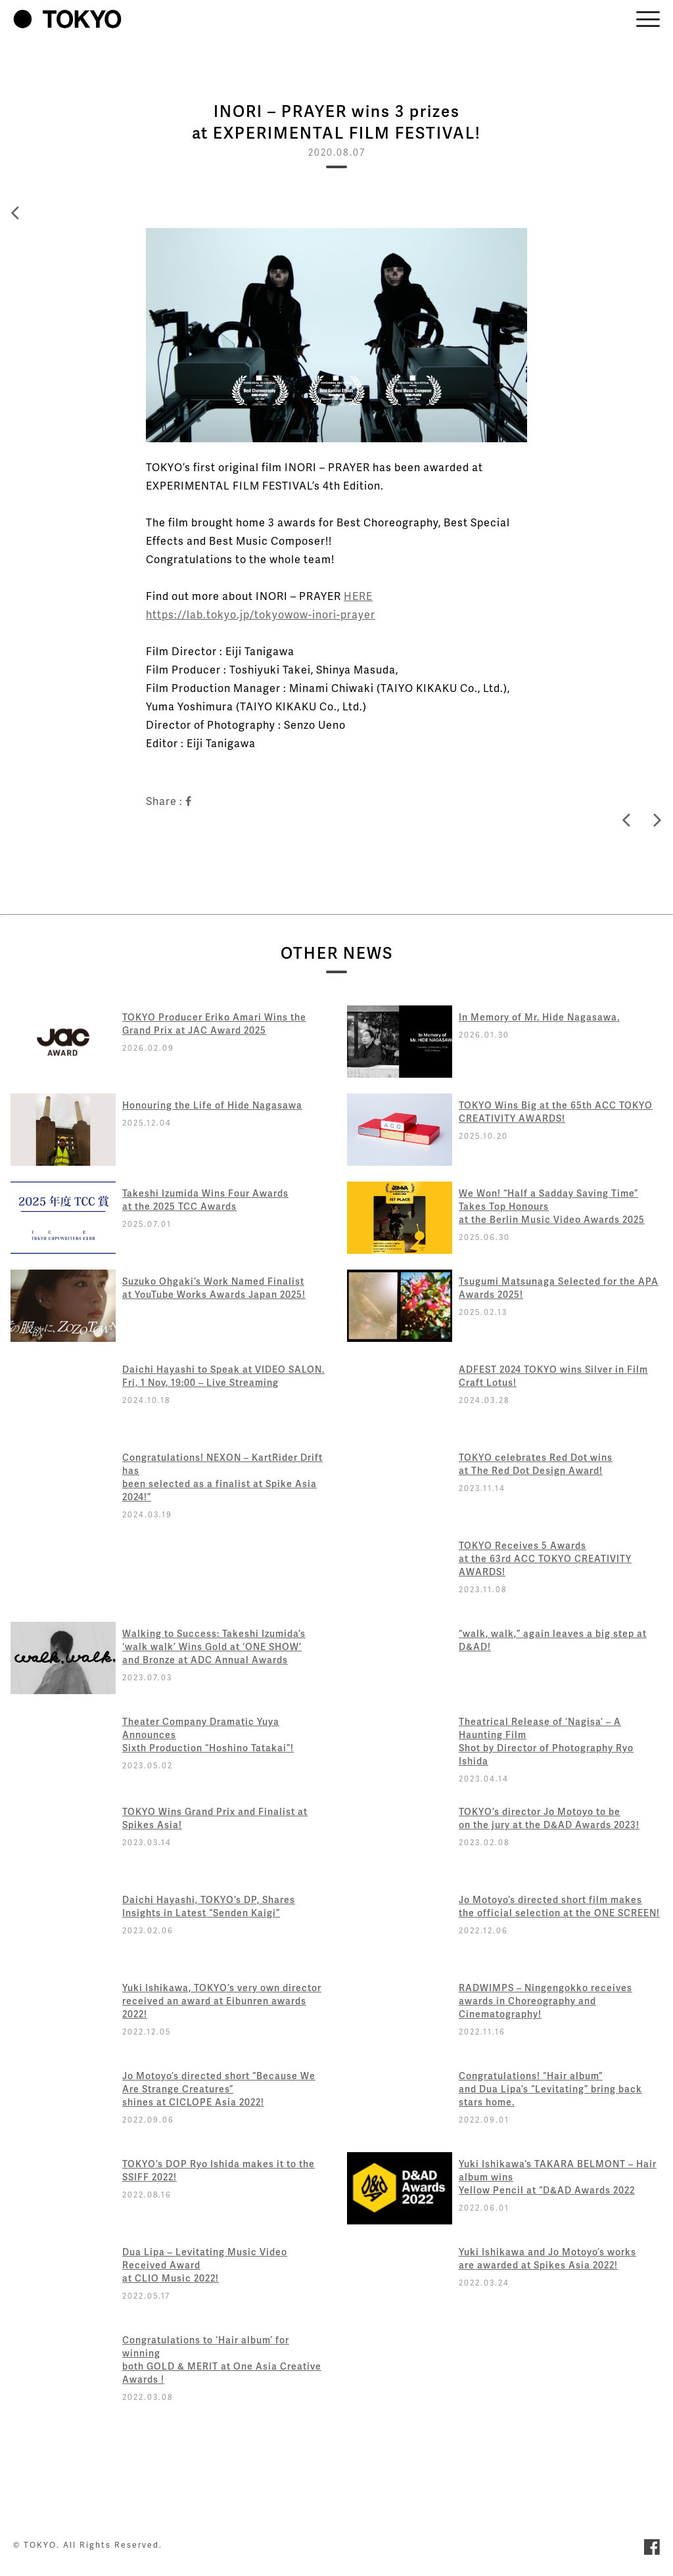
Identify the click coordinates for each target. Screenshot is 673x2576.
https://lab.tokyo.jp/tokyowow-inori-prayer (260, 614)
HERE (358, 595)
